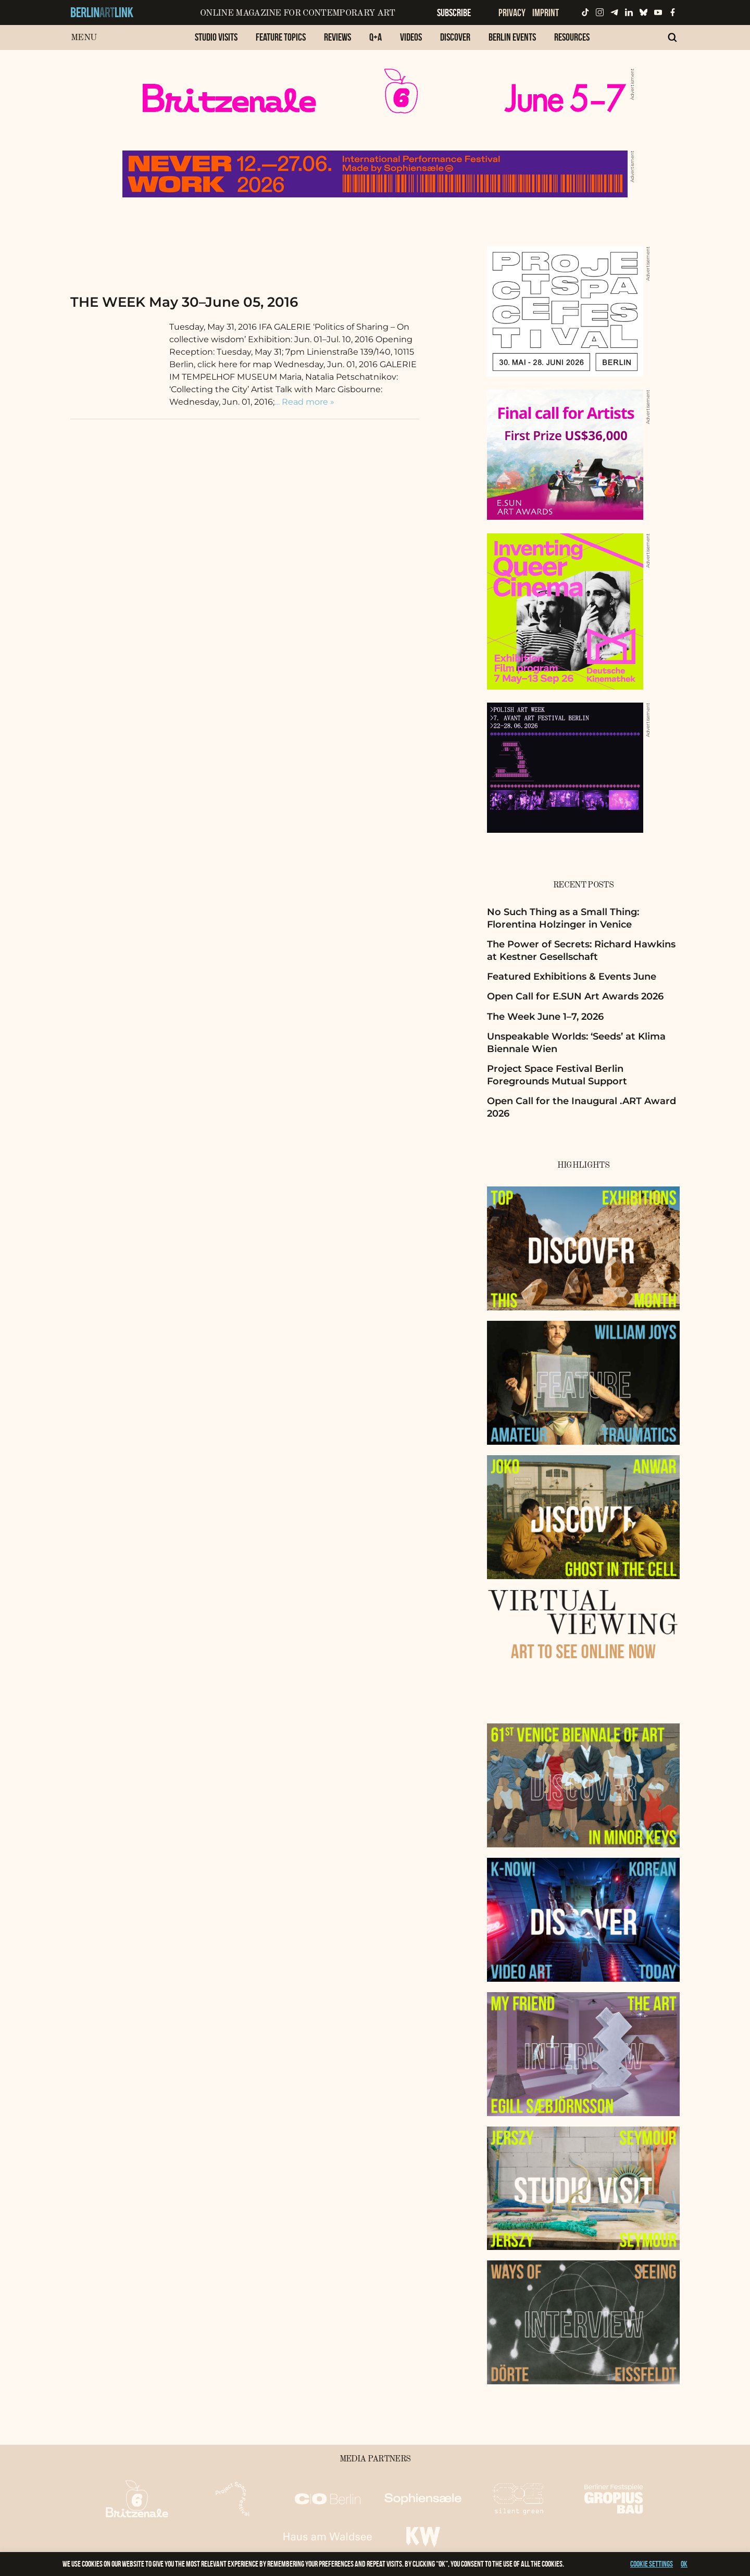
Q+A (375, 37)
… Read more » (304, 402)
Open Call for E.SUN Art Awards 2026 (575, 996)
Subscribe (454, 12)
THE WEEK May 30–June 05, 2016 (184, 302)
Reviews (337, 37)
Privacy (512, 12)
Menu (83, 37)
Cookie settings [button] (651, 2563)
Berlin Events (512, 37)
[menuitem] (216, 42)
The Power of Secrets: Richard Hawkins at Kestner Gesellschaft (581, 950)
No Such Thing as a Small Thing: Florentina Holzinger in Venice (563, 918)
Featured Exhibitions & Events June (571, 976)
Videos (411, 37)
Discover (455, 37)
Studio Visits (216, 37)
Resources (572, 37)
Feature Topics (281, 37)
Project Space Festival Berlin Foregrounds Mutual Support (557, 1074)
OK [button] (684, 2563)
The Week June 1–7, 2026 (545, 1016)
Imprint (545, 12)
